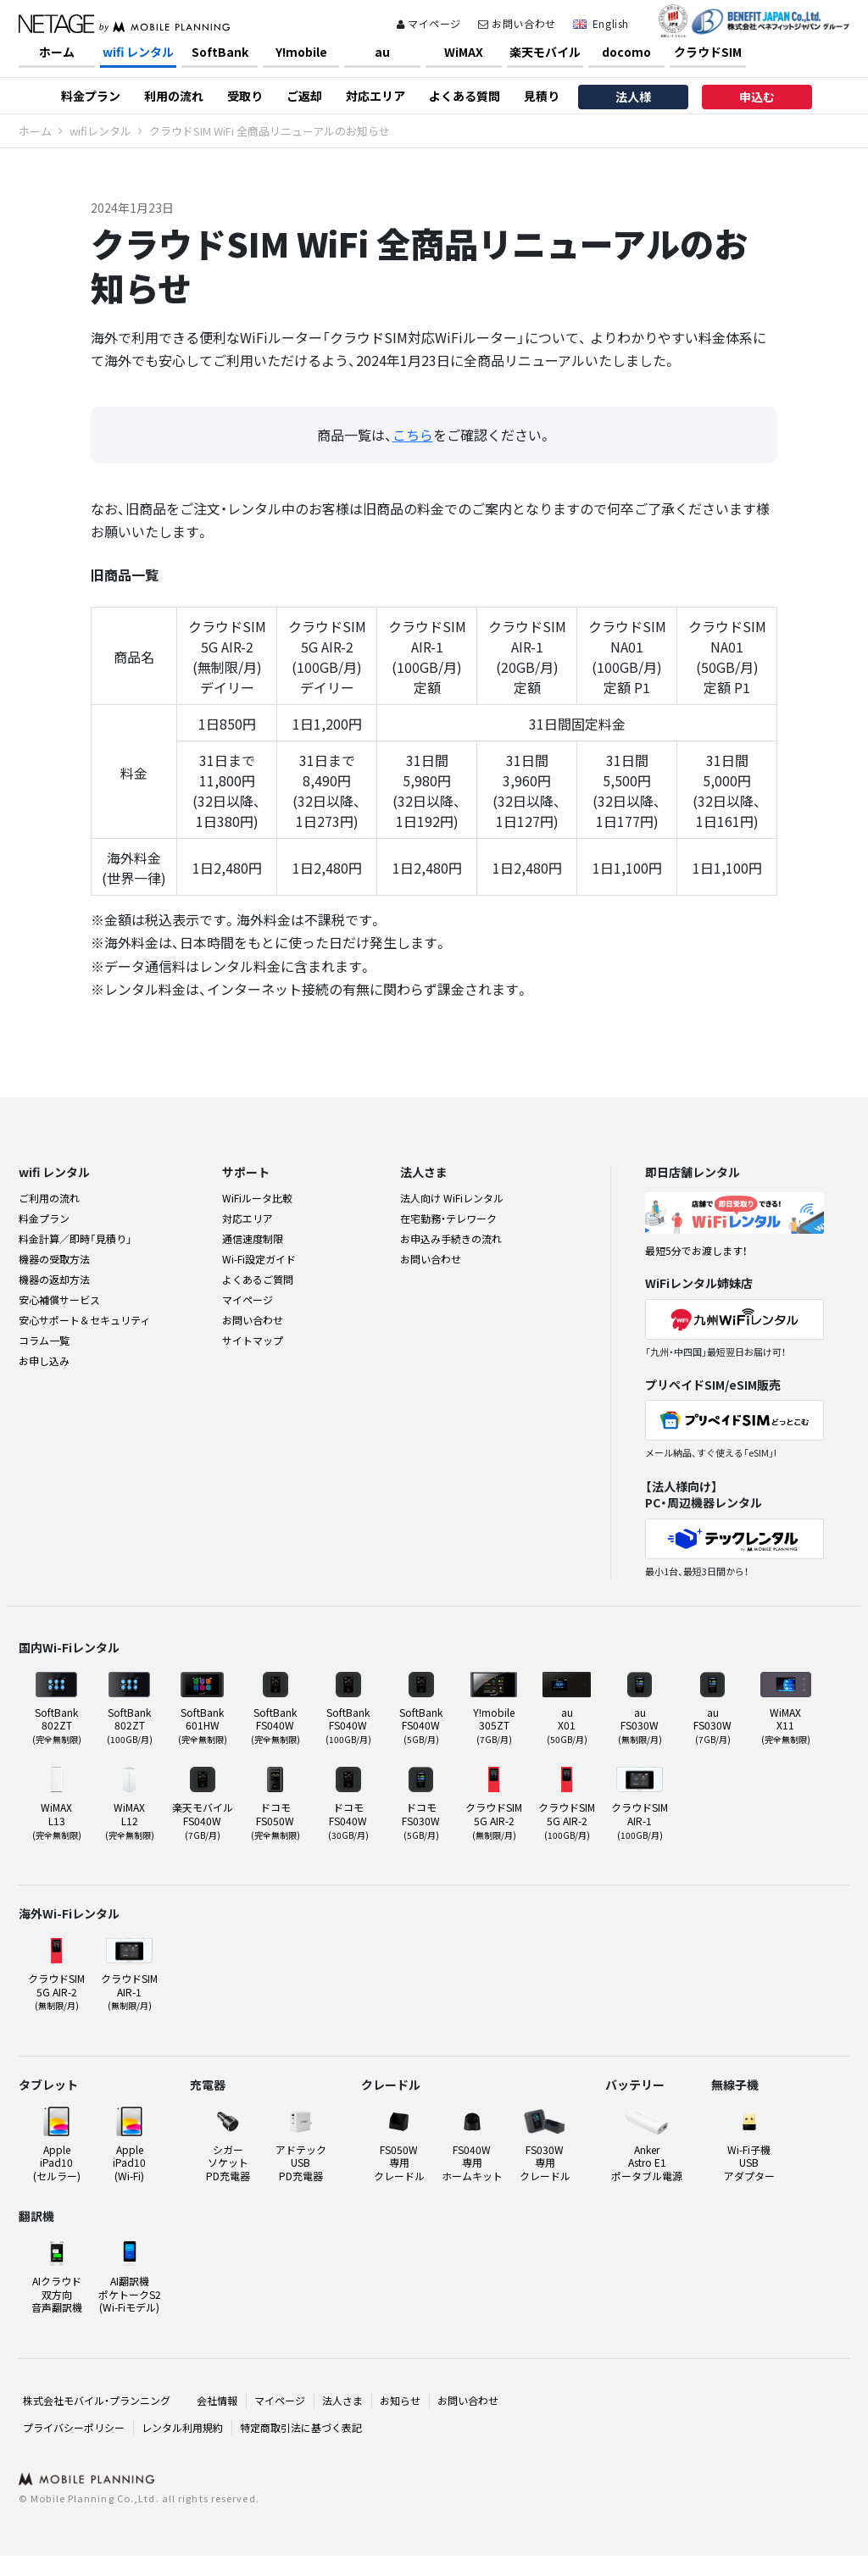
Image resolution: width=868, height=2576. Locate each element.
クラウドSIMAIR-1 (639, 1820)
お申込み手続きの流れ (451, 1238)
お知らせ (400, 2400)
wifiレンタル (100, 131)
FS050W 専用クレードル (399, 2162)
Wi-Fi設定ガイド (259, 1259)
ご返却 (304, 95)
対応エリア (375, 95)
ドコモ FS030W (421, 1820)
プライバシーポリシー (74, 2427)
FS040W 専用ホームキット (472, 2162)
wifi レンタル (138, 51)
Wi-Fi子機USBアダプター (749, 2162)
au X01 (567, 1725)
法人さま (342, 2400)
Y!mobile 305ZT (494, 1725)
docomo (626, 51)
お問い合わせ (517, 23)
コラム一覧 (44, 1340)
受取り (245, 95)
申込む (757, 96)
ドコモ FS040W (348, 1820)
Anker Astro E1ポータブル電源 (646, 2162)
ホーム (57, 51)
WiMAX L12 (129, 1820)
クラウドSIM (708, 51)
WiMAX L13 (56, 1820)
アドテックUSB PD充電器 (300, 2162)
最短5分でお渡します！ (696, 1250)
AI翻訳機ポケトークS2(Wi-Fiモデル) (129, 2293)
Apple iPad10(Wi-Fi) (129, 2162)
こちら (412, 435)
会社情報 (217, 2400)
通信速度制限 (252, 1238)
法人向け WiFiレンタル (452, 1198)
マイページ (429, 23)
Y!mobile (301, 51)
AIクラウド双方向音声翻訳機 (56, 2293)
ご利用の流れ (49, 1198)
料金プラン (90, 95)
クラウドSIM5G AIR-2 (493, 1820)
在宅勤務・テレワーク (448, 1218)
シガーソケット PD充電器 (228, 2162)
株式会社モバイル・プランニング (96, 2400)
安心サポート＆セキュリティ (84, 1320)
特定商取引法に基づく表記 (301, 2427)
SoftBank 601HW (202, 1725)
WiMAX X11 (785, 1725)
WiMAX (463, 51)
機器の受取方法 (54, 1259)
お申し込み (44, 1360)
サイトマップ (252, 1340)
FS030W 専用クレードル (545, 2162)
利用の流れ (173, 95)
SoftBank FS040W (275, 1725)
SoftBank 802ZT (56, 1725)
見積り (541, 95)
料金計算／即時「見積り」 (75, 1238)
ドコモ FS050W (275, 1820)
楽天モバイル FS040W (202, 1820)
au (382, 51)
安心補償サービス (59, 1299)
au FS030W (640, 1725)
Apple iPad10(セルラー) (57, 2162)
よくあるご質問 (257, 1279)
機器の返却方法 (54, 1279)
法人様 (633, 96)
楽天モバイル (545, 51)
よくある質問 (464, 95)
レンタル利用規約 (182, 2427)
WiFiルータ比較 (257, 1198)
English (611, 23)
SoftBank (220, 51)
